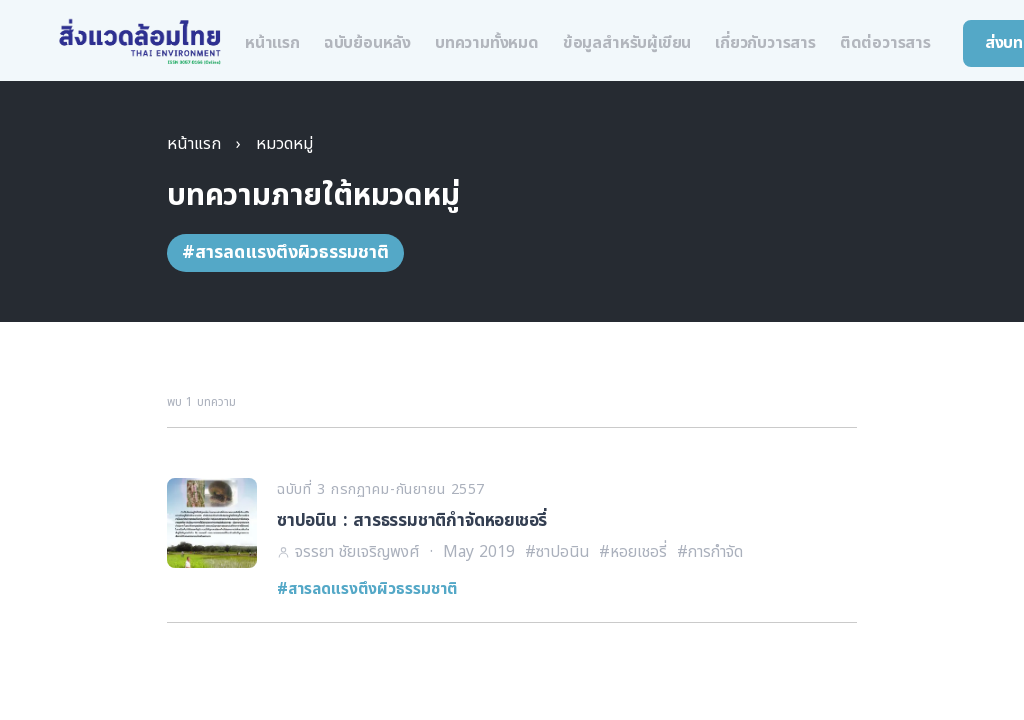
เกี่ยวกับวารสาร (765, 43)
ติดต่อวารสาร (885, 43)
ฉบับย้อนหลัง (367, 43)
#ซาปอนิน (557, 552)
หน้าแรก (272, 43)
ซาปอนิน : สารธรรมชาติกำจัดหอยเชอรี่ (412, 521)
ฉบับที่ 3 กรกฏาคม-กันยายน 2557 (381, 489)
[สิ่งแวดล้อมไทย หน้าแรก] (140, 42)
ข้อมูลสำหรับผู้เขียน (627, 43)
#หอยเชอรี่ (633, 552)
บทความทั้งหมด (487, 43)
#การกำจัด (710, 552)
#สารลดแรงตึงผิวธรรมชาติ (367, 589)
